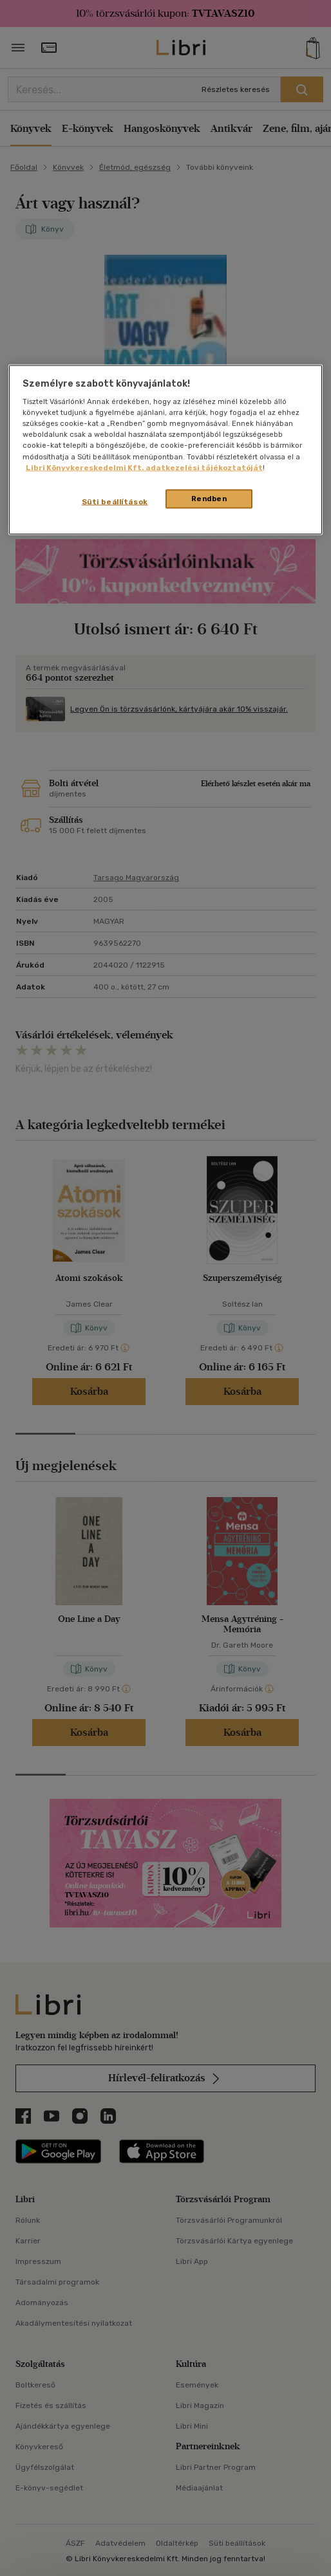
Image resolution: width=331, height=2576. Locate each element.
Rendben (209, 497)
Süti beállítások (115, 501)
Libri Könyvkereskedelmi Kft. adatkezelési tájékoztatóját (144, 467)
